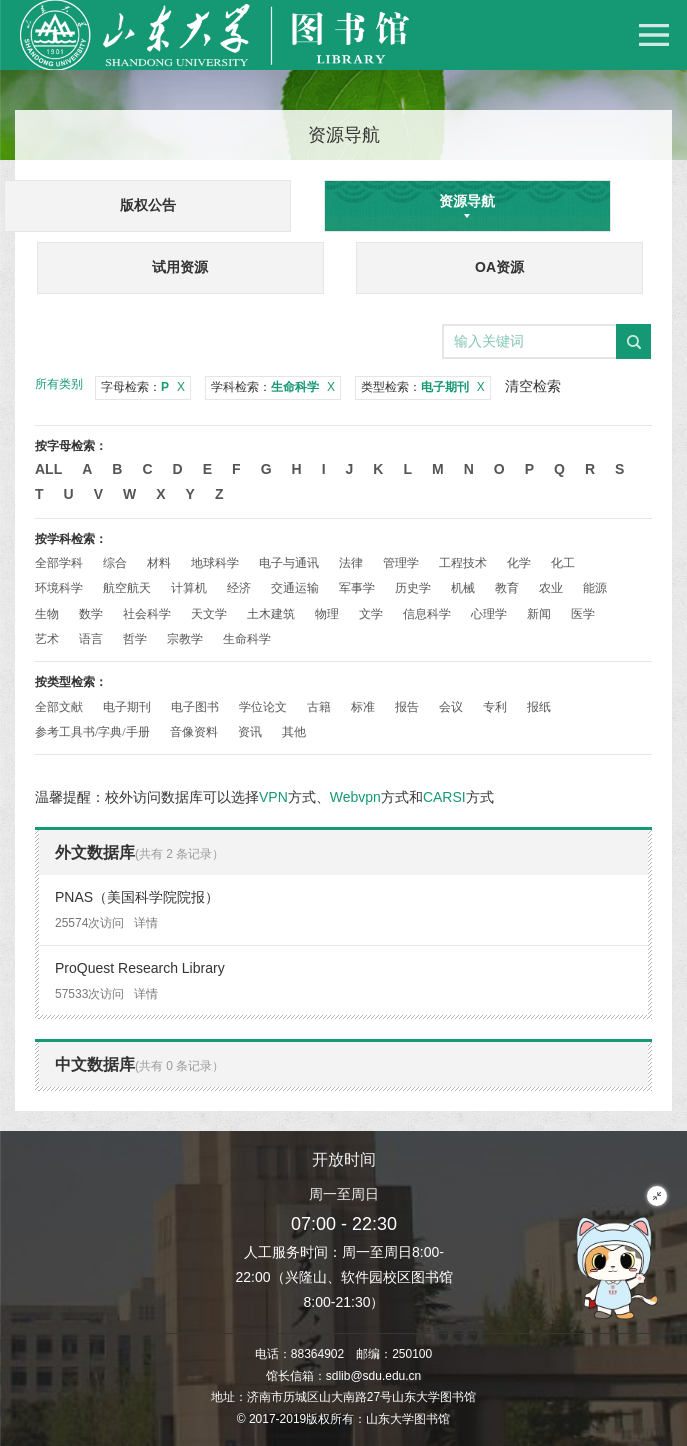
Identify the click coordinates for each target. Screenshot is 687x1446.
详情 (146, 923)
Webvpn (355, 797)
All (48, 469)
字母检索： (143, 387)
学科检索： (273, 387)
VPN (273, 797)
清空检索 (533, 386)
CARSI (444, 797)
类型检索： (423, 387)
